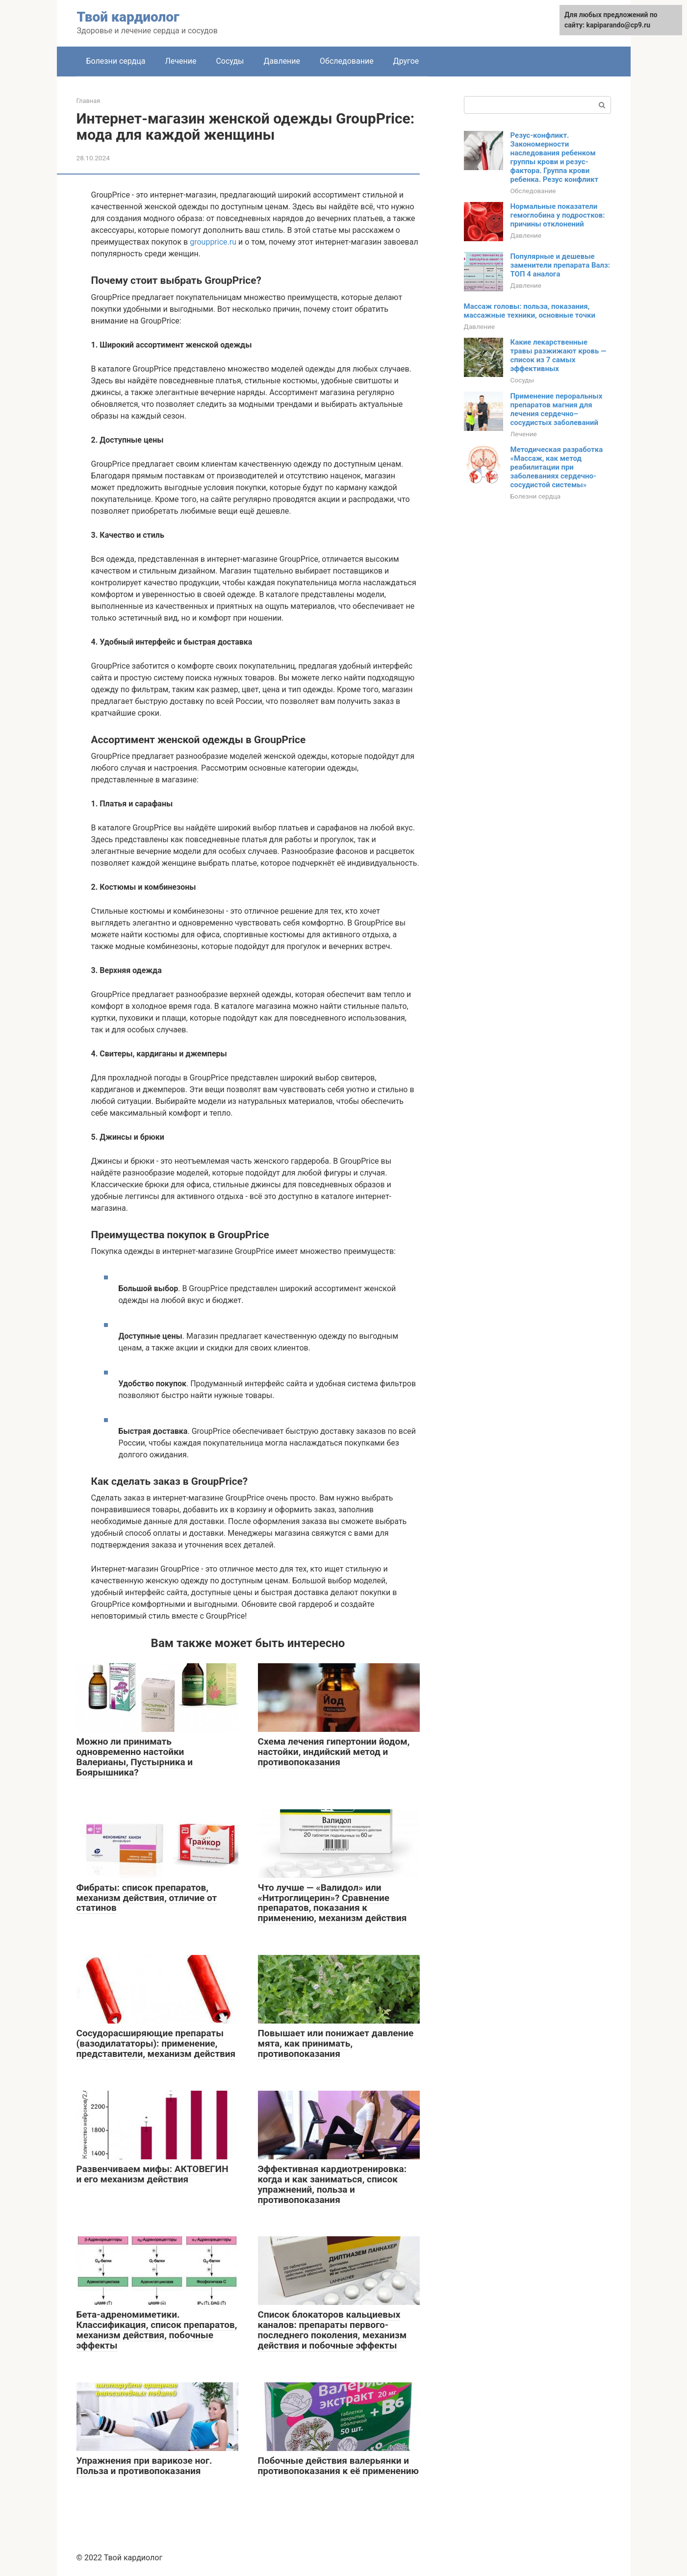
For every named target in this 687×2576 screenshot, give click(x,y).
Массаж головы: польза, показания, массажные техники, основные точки (529, 311)
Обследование (347, 61)
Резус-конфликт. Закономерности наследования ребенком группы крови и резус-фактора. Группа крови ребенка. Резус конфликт (554, 157)
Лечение (180, 61)
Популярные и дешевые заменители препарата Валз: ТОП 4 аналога (560, 265)
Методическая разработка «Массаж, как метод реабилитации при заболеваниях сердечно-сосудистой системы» (556, 467)
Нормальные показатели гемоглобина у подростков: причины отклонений (557, 215)
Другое (406, 61)
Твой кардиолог (128, 17)
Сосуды (230, 61)
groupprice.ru (213, 242)
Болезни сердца (116, 61)
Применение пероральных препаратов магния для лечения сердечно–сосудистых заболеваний (556, 409)
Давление (282, 61)
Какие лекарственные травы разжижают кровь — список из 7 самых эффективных (558, 355)
